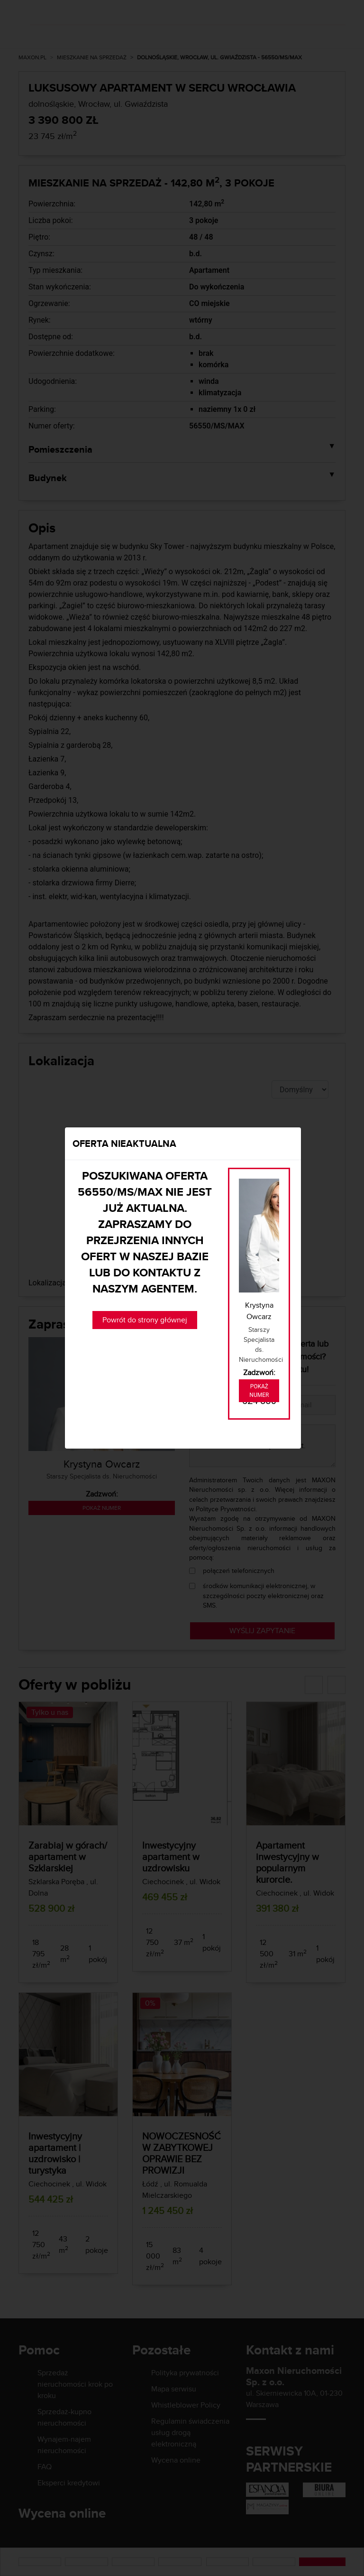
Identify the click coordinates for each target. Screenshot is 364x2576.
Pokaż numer (259, 1390)
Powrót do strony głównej (144, 1319)
